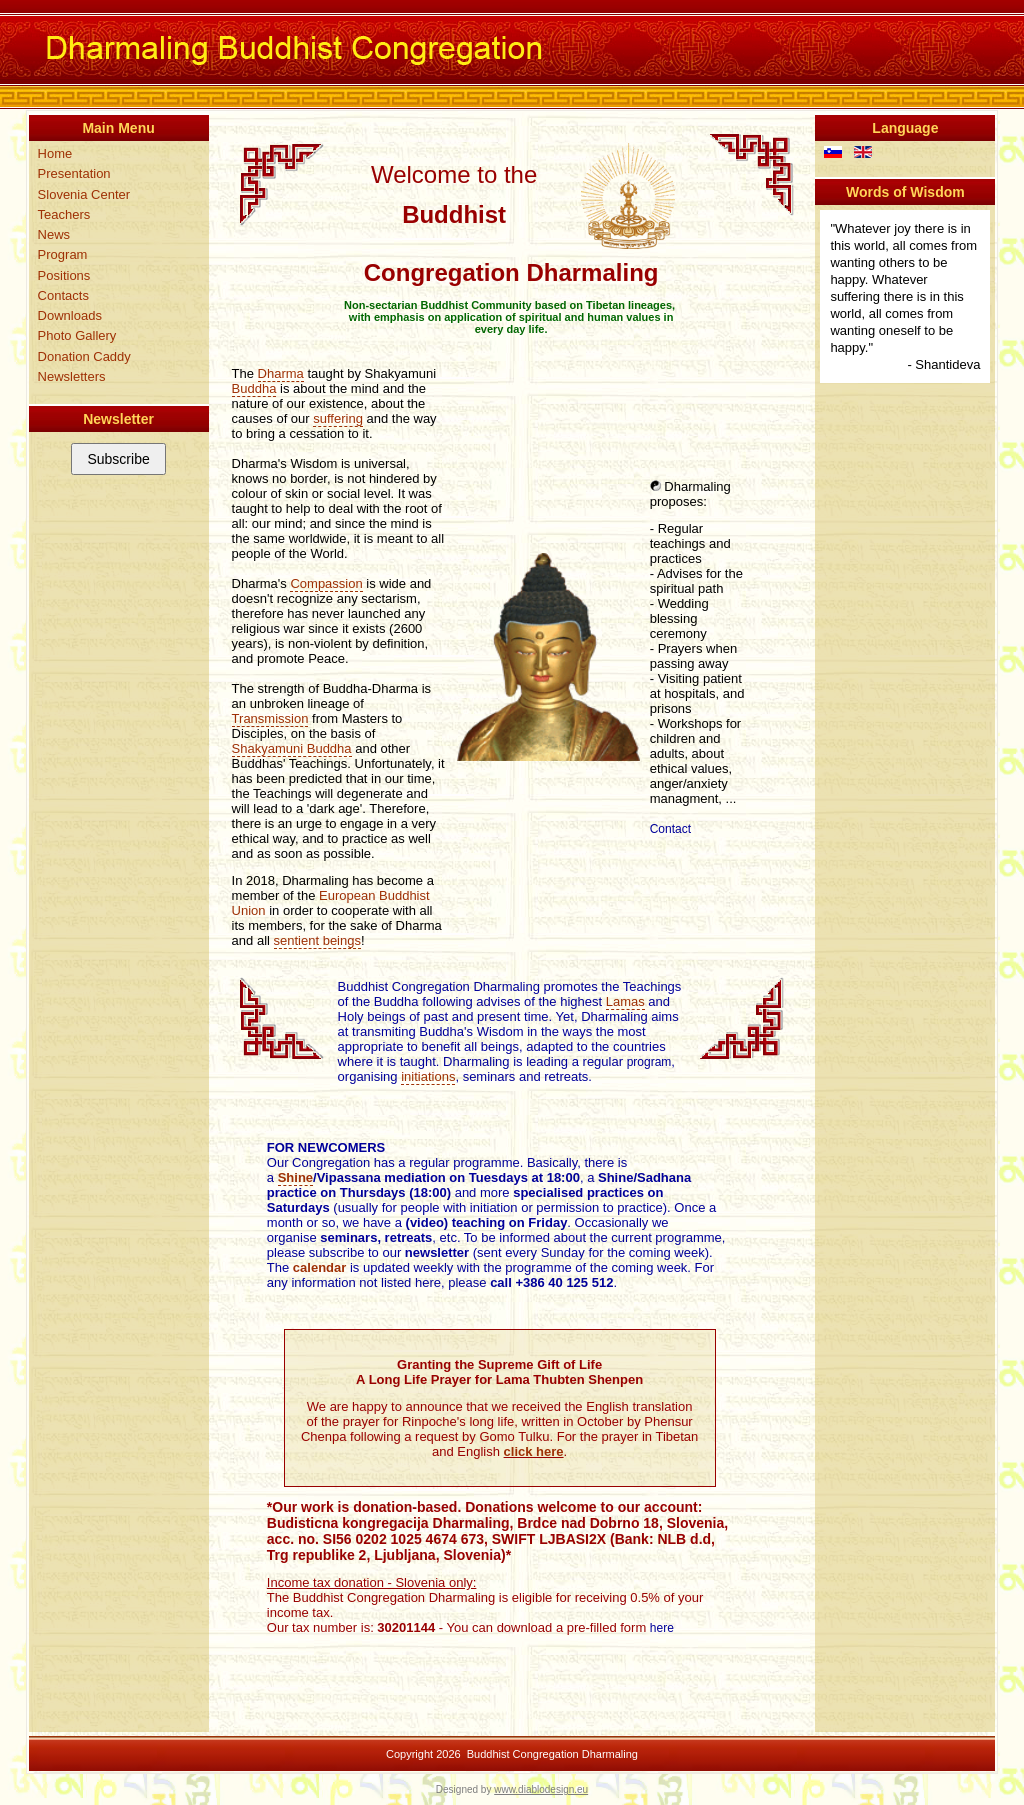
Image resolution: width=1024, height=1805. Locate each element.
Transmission (270, 718)
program (649, 1062)
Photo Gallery (77, 335)
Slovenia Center (84, 194)
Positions (64, 275)
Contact (670, 829)
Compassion (326, 583)
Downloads (70, 315)
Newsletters (72, 376)
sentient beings (317, 940)
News (54, 234)
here (662, 1628)
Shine (295, 1177)
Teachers (64, 214)
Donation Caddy (84, 356)
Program (63, 254)
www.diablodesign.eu (541, 1789)
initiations (428, 1076)
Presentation (74, 173)
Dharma (281, 373)
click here (534, 1451)
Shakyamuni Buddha (292, 748)
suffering (338, 418)
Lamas (625, 1001)
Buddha (254, 388)
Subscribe (118, 459)
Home (55, 153)
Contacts (63, 295)
